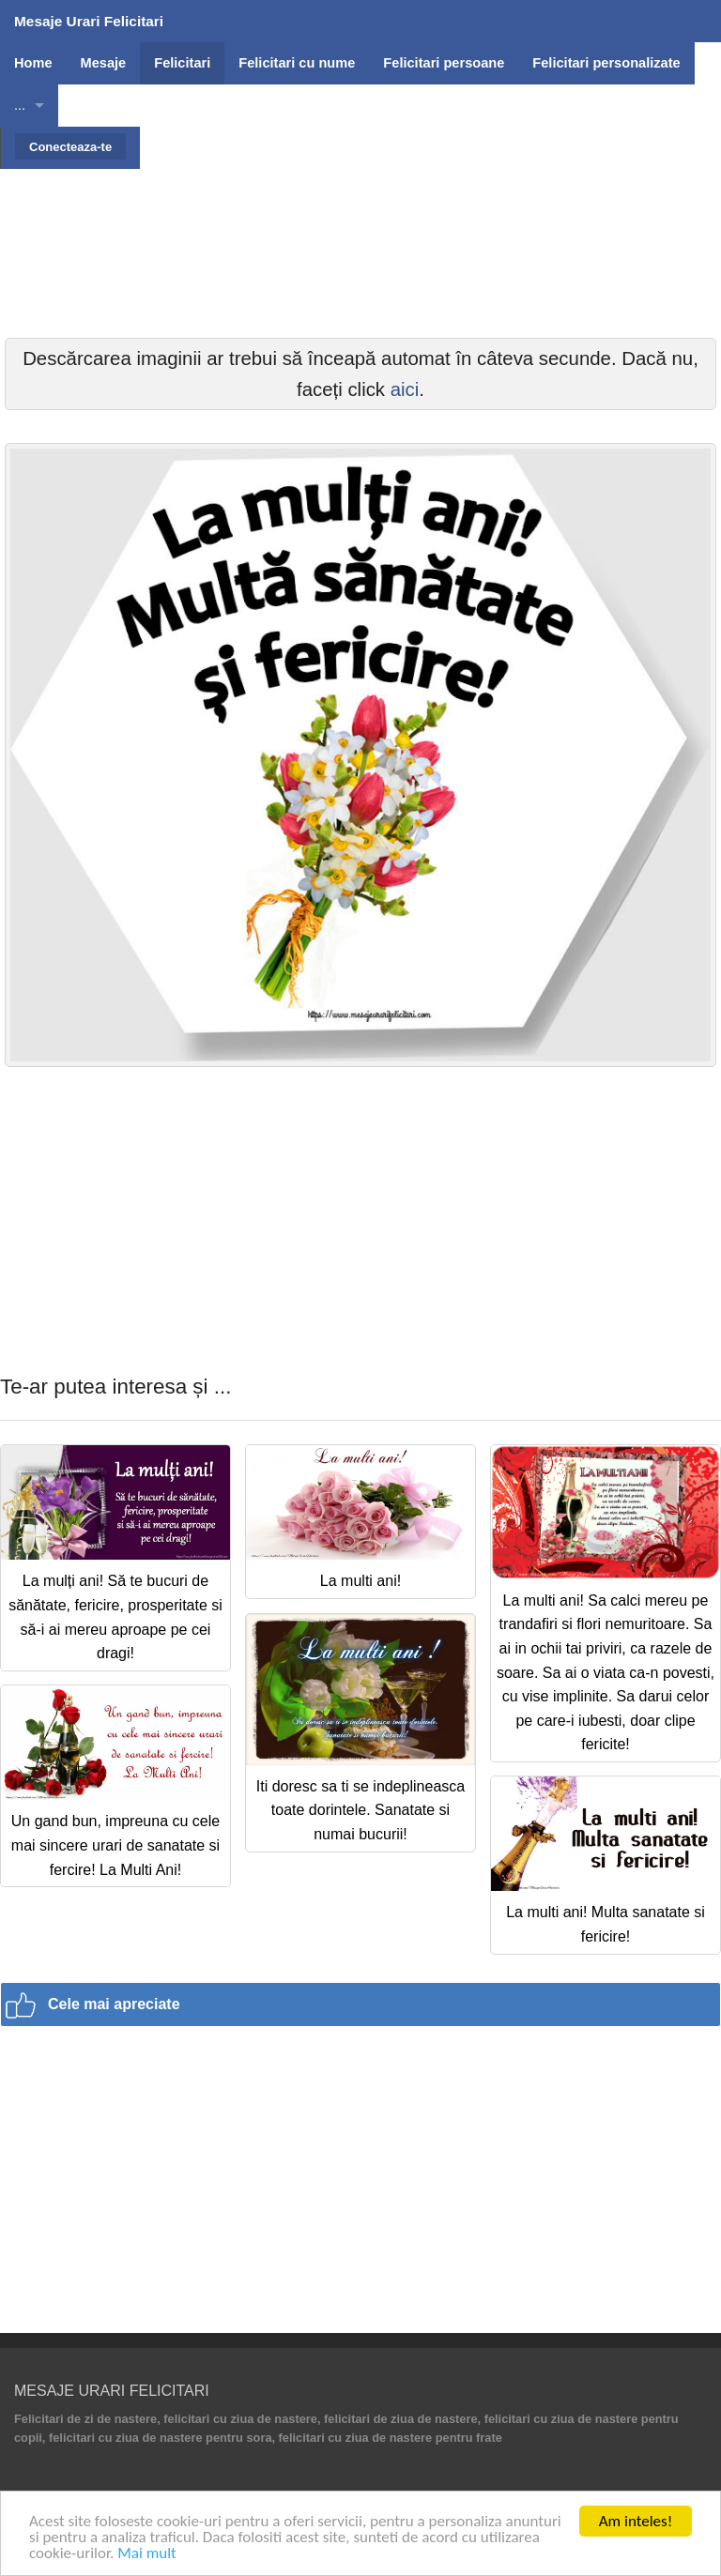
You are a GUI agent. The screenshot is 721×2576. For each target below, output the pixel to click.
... (19, 105)
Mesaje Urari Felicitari (88, 21)
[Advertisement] (360, 300)
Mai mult (146, 2554)
